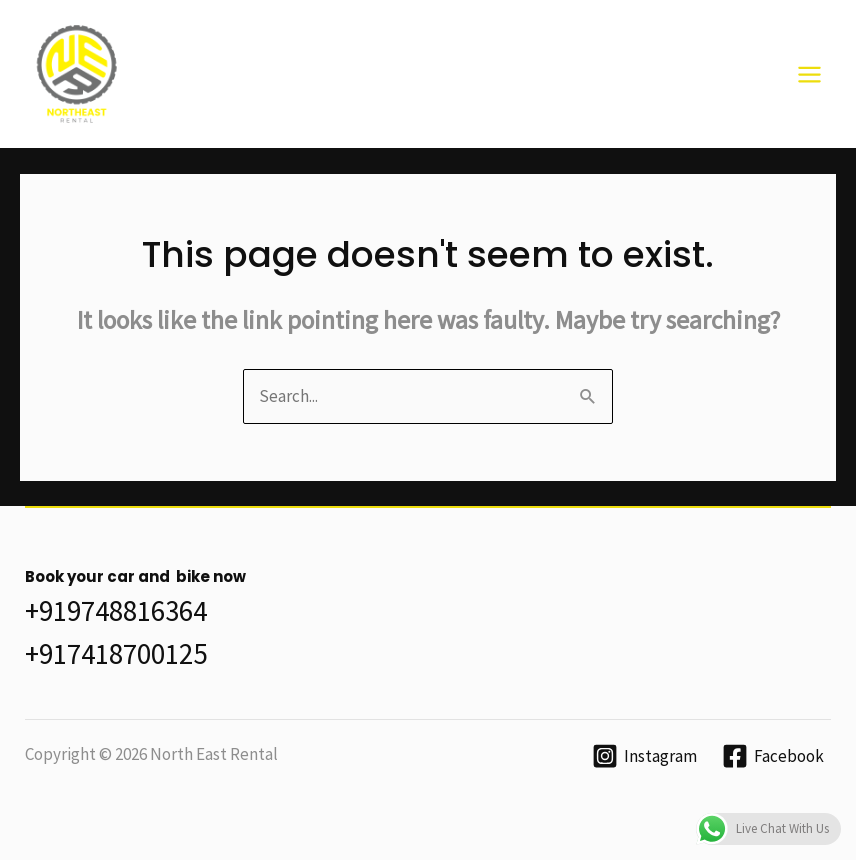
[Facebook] (773, 756)
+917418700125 (116, 653)
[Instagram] (644, 756)
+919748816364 (116, 610)
